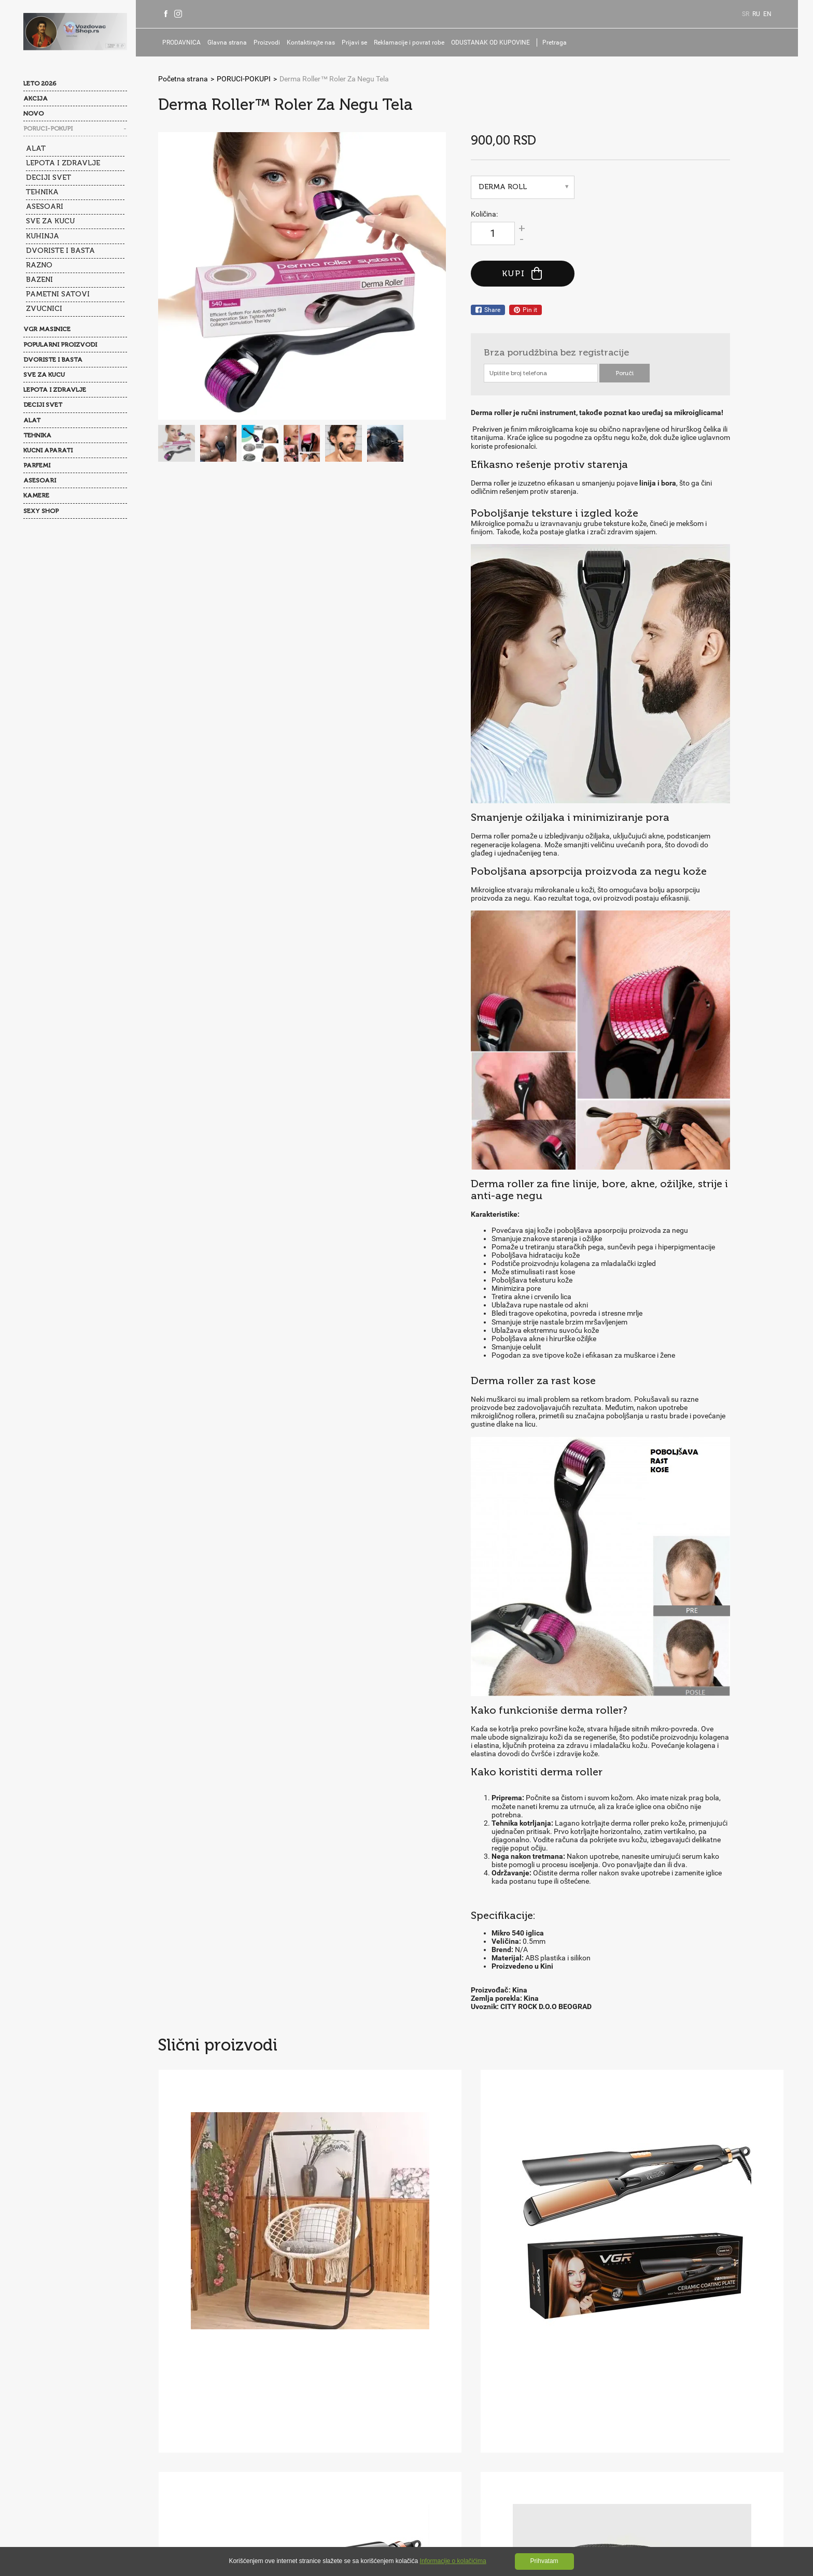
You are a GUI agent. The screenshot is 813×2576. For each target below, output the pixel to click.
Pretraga (563, 42)
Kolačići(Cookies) (320, 2425)
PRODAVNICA (190, 42)
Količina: (484, 214)
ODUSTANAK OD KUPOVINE (499, 42)
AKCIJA (35, 98)
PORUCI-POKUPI (48, 128)
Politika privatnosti (250, 2425)
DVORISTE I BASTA (60, 249)
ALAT (36, 148)
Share (487, 310)
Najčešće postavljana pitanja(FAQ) (263, 2404)
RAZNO (39, 263)
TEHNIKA (42, 191)
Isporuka (185, 2445)
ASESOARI (44, 206)
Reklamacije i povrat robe (418, 42)
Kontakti (345, 2404)
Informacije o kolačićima (453, 2561)
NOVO (33, 113)
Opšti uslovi (189, 2425)
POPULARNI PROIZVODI (60, 342)
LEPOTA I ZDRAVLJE (63, 162)
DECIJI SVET (48, 177)
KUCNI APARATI (48, 448)
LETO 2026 (39, 83)
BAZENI (39, 278)
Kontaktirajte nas (320, 42)
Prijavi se (363, 42)
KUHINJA (42, 235)
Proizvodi (275, 42)
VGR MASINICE (47, 327)
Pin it (525, 310)
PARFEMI (36, 463)
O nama (184, 2404)
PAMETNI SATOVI (58, 292)
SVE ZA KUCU (50, 220)
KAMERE (36, 493)
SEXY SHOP (41, 509)
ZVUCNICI (44, 307)
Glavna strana (236, 42)
